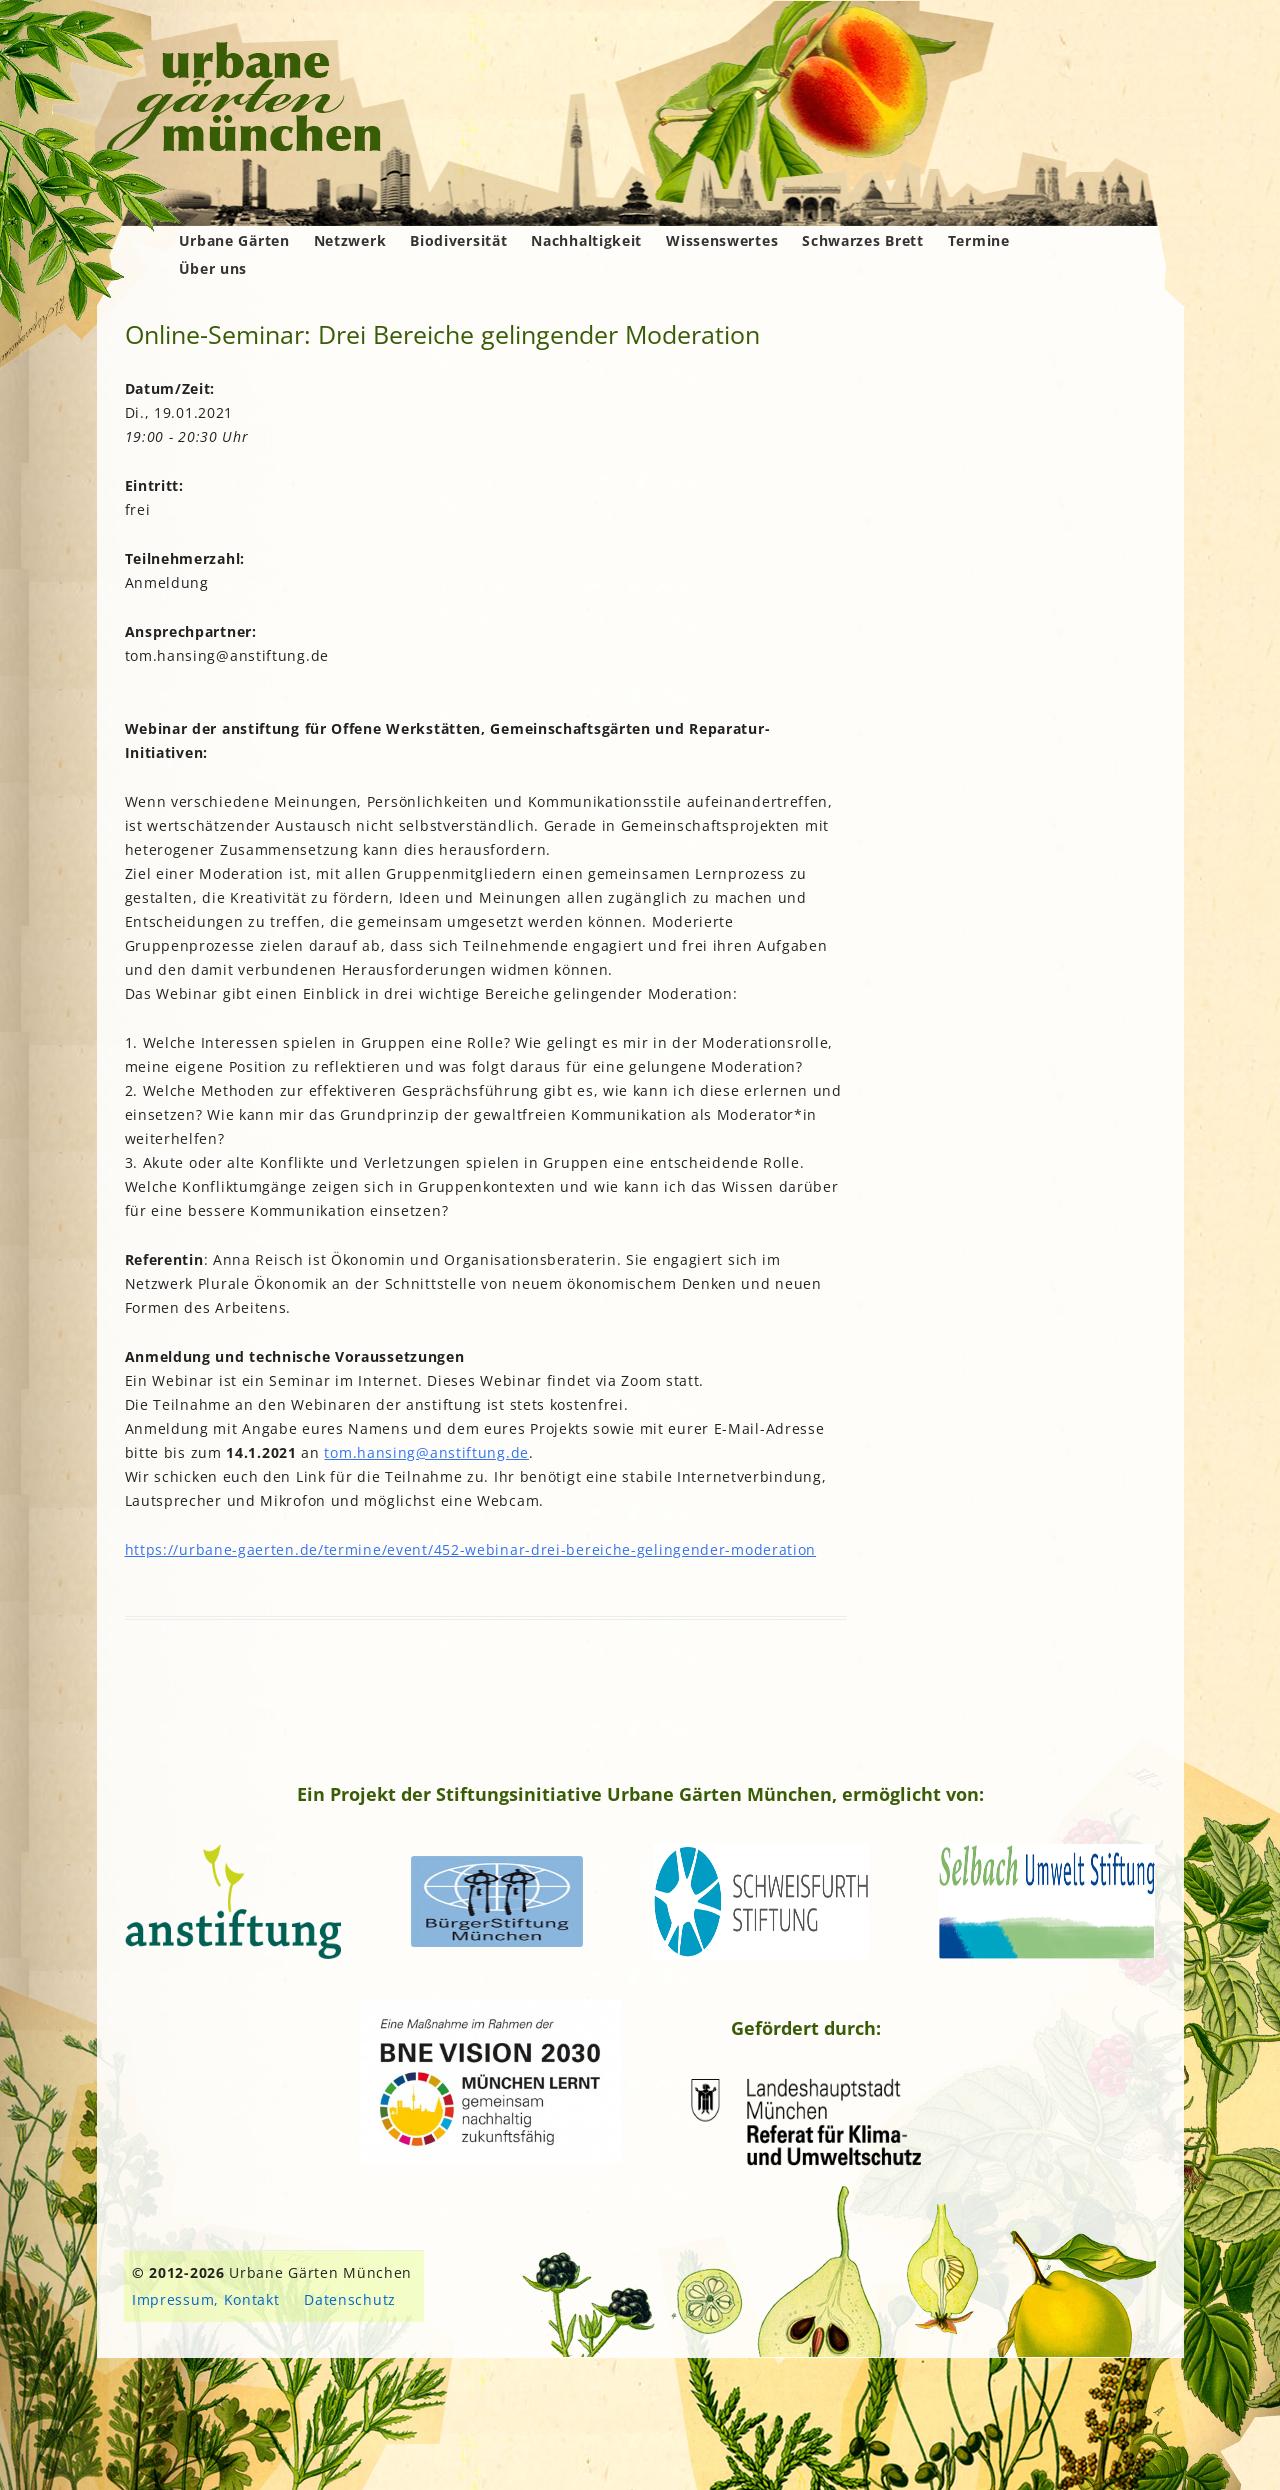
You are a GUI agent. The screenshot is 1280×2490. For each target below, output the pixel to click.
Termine (979, 240)
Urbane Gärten (234, 240)
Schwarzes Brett (863, 240)
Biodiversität (458, 240)
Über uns (213, 268)
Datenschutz (350, 2299)
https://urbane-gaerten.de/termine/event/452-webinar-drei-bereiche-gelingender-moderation (471, 1549)
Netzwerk (350, 240)
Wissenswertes (722, 240)
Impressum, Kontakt (206, 2299)
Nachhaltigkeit (586, 240)
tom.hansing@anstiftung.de (426, 1452)
